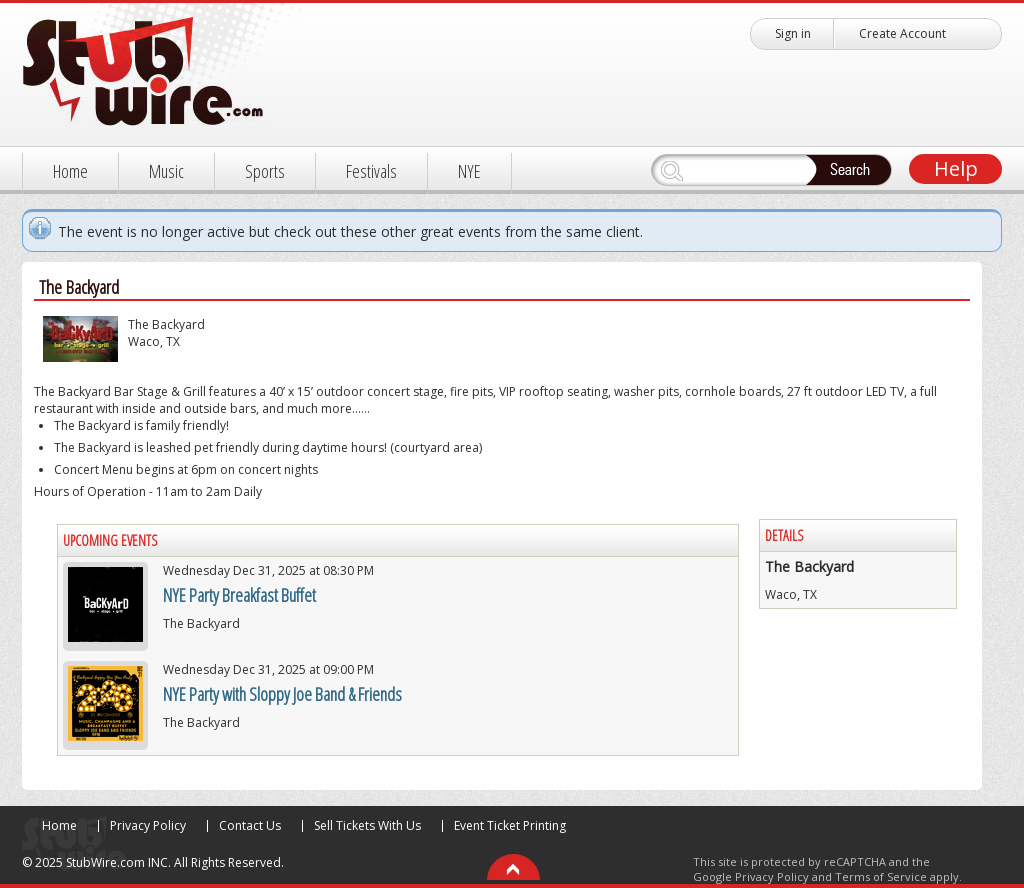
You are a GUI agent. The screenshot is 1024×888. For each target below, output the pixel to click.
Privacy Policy (148, 825)
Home (70, 171)
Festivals (371, 171)
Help (956, 168)
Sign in (793, 33)
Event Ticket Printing (510, 825)
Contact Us (250, 825)
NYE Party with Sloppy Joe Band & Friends (282, 694)
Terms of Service (881, 876)
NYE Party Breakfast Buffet (239, 595)
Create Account (902, 33)
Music (166, 171)
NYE (469, 171)
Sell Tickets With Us (367, 825)
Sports (265, 171)
